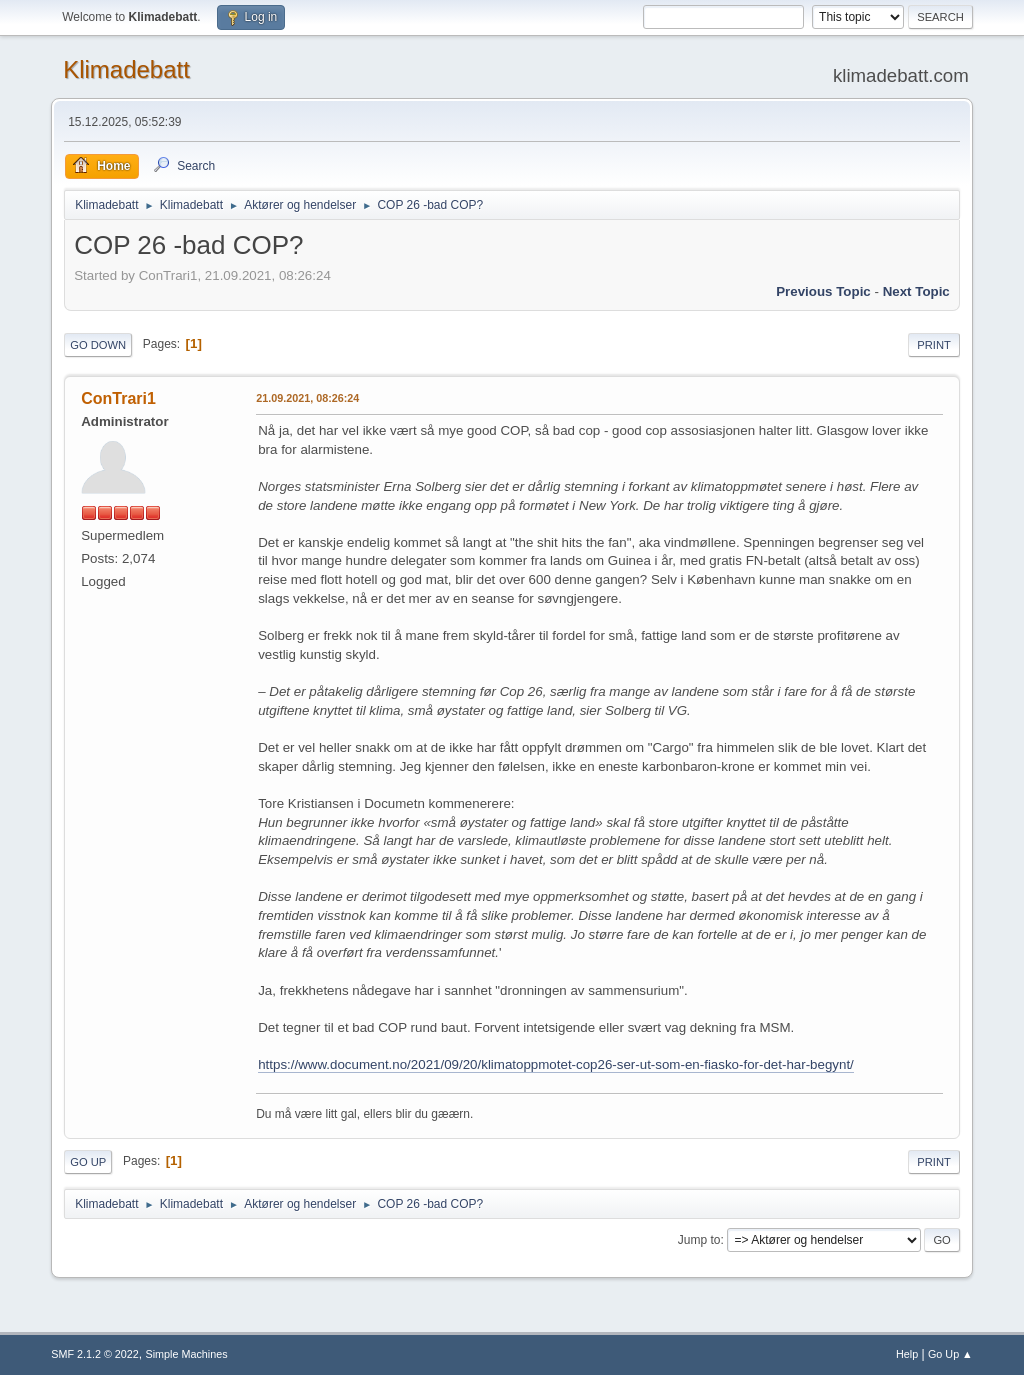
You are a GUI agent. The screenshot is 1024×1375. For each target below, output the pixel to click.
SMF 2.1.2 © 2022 (95, 1354)
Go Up (88, 1162)
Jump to (699, 1240)
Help (907, 1354)
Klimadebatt (126, 69)
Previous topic (823, 291)
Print (934, 345)
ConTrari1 (118, 398)
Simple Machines (187, 1354)
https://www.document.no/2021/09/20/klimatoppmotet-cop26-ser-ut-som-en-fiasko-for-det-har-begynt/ (556, 1064)
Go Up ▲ (950, 1354)
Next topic (916, 291)
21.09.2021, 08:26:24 (307, 398)
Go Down (98, 345)
